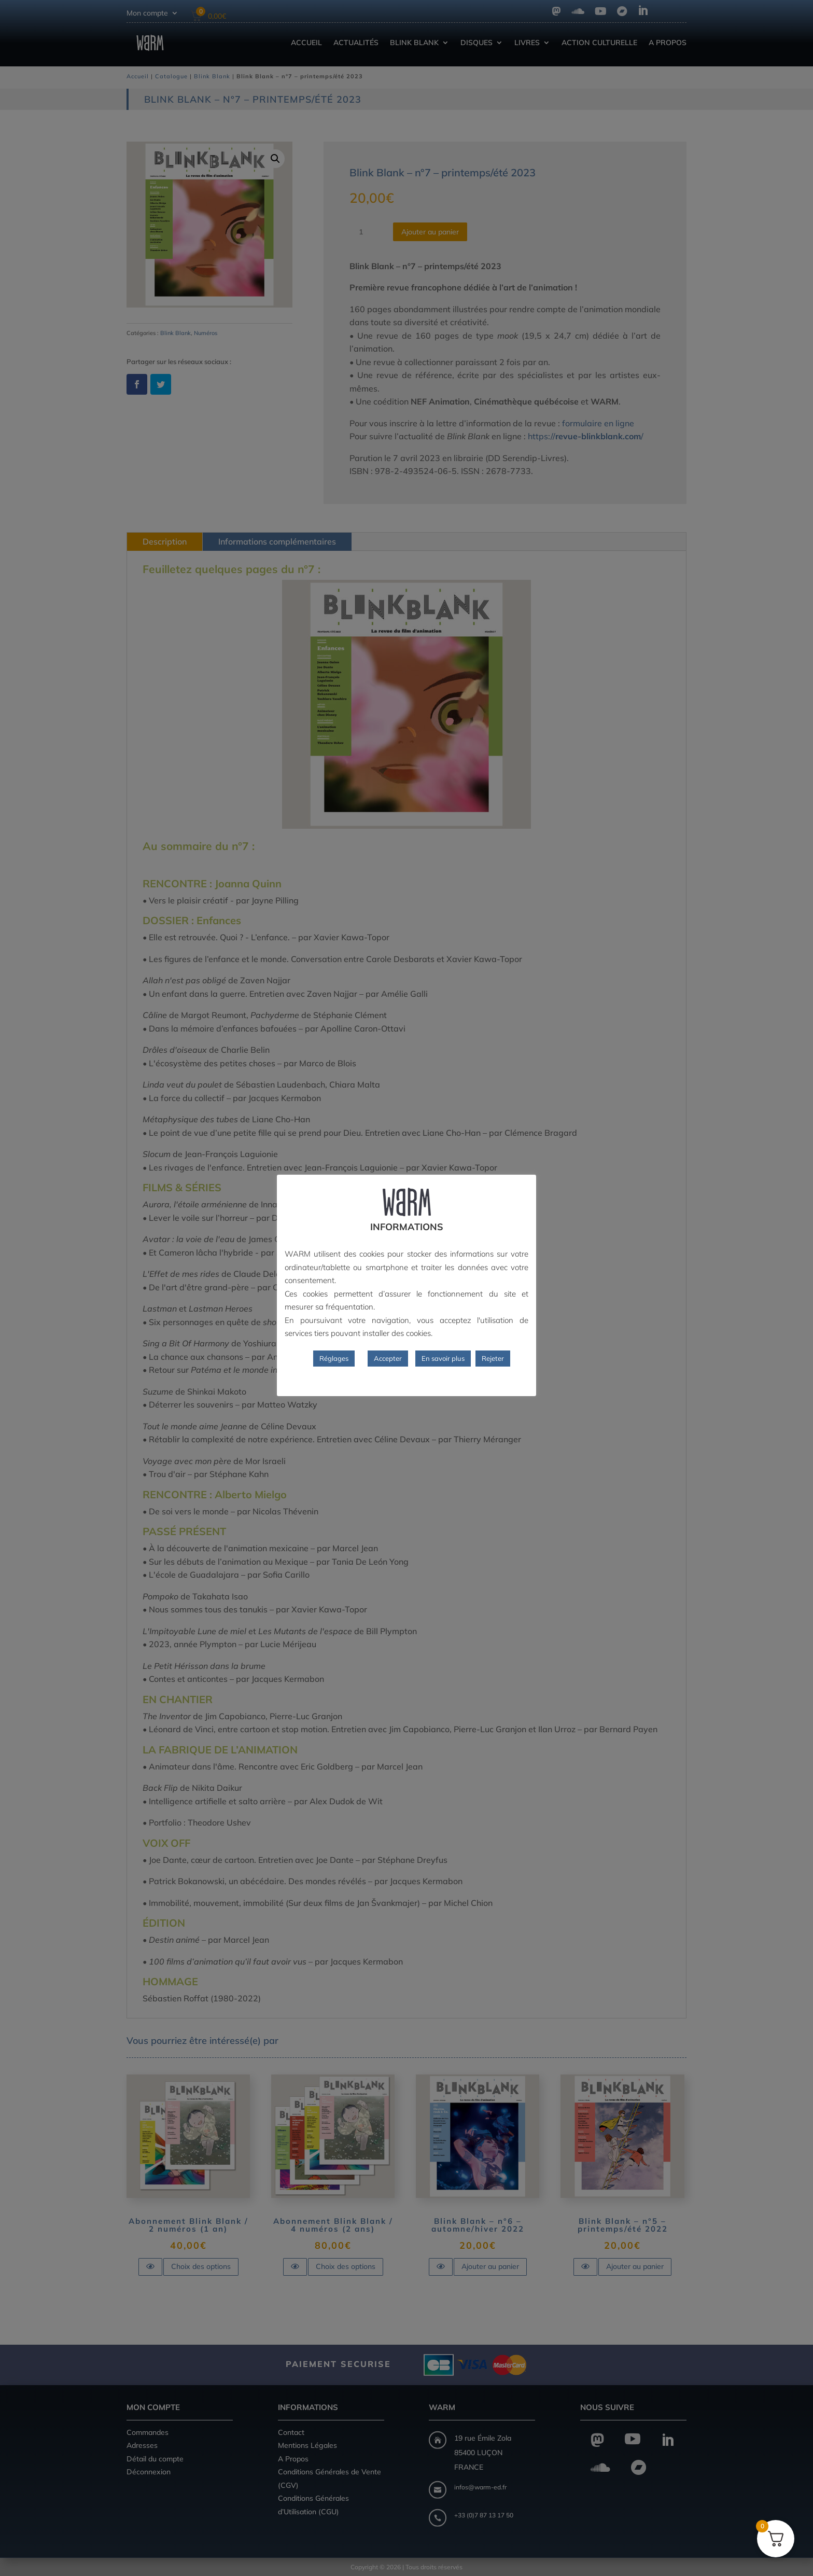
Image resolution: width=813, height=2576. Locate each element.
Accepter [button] (388, 1358)
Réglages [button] (333, 1358)
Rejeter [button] (493, 1358)
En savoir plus (443, 1358)
